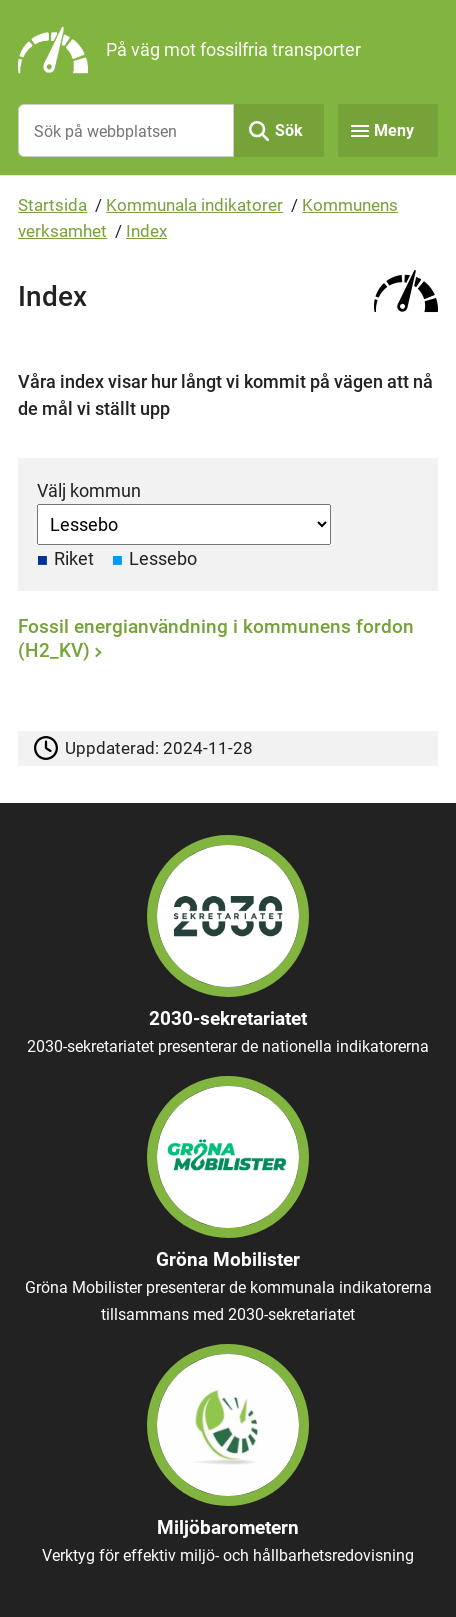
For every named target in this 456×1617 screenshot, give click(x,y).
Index (146, 231)
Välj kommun (89, 490)
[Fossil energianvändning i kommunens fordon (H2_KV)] (223, 642)
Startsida (52, 205)
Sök (289, 130)
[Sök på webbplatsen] (126, 130)
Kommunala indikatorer (194, 205)
